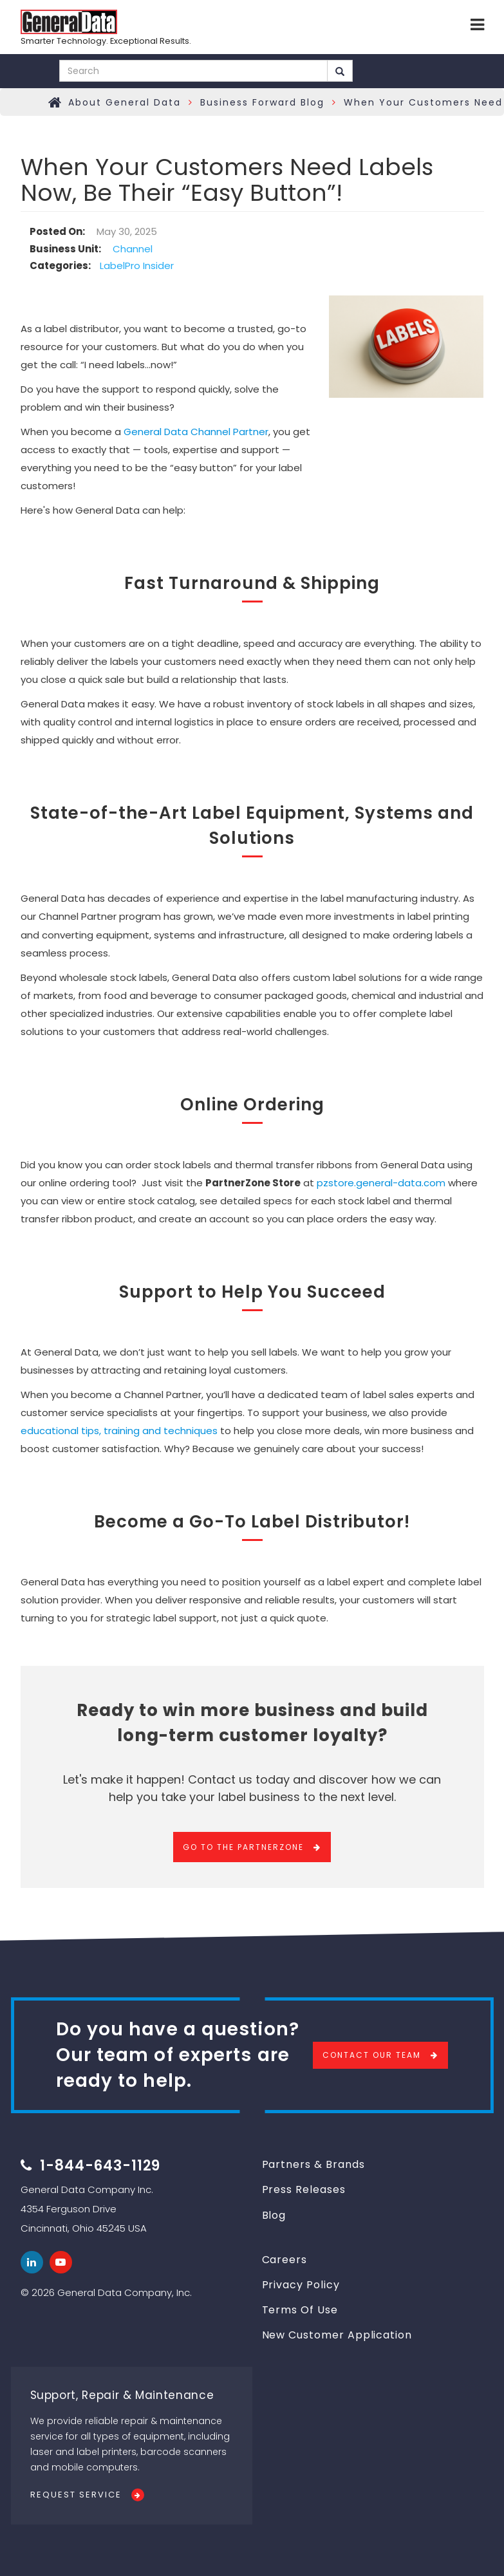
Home (55, 102)
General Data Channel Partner (196, 431)
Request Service (76, 2494)
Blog (274, 2215)
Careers (285, 2259)
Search (339, 71)
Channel (133, 249)
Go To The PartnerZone (243, 1847)
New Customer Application (337, 2335)
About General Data (124, 102)
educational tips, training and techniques (119, 1430)
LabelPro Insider (137, 265)
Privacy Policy (301, 2284)
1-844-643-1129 (100, 2166)
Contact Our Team (371, 2054)
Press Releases (304, 2189)
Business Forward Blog (262, 102)
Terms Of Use (300, 2309)
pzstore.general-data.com (381, 1183)
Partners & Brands (313, 2164)
